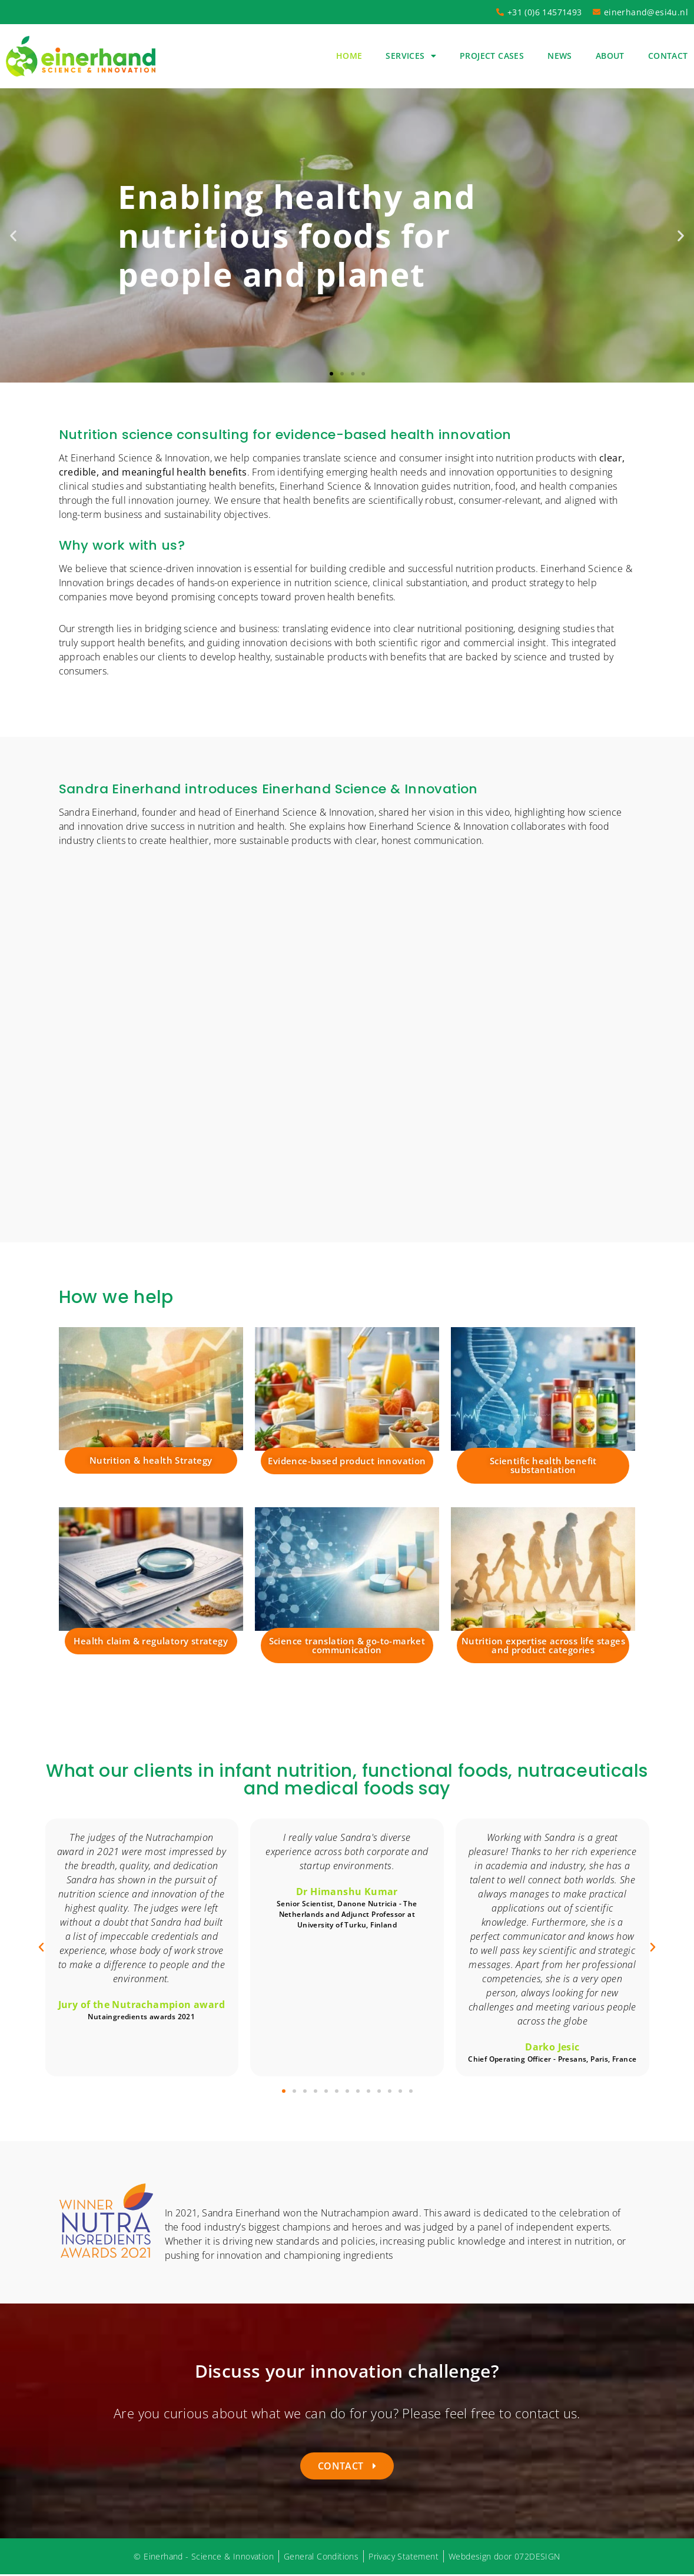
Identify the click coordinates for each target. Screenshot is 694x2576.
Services (411, 56)
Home (349, 55)
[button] (13, 235)
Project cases (492, 55)
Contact (668, 55)
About (610, 55)
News (559, 55)
